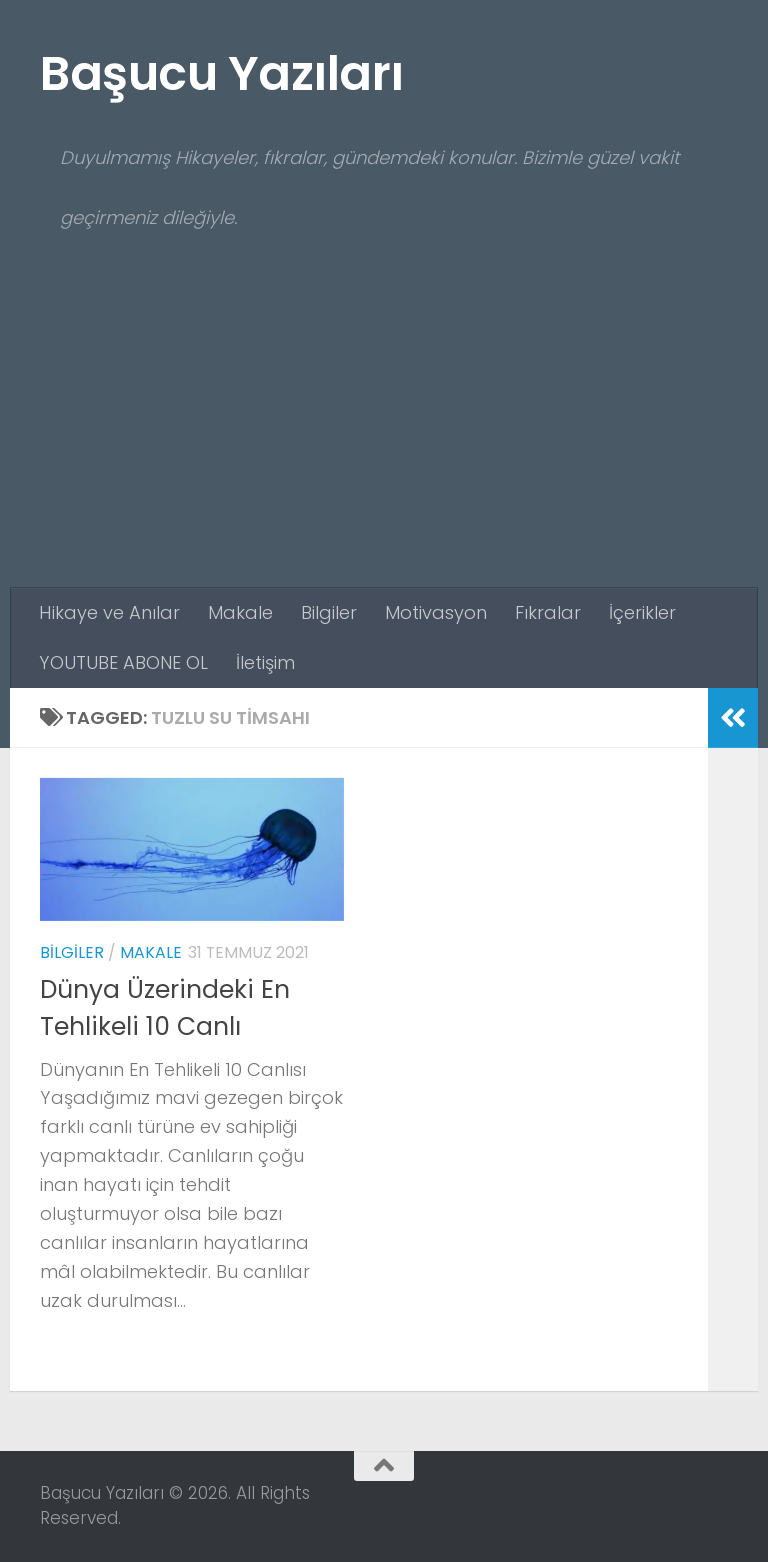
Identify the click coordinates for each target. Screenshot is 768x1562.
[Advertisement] (384, 438)
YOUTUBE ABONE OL (123, 662)
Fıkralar (548, 612)
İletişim (265, 662)
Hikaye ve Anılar (109, 612)
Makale (240, 612)
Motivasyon (436, 612)
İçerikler (642, 612)
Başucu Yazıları (222, 73)
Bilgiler (329, 612)
